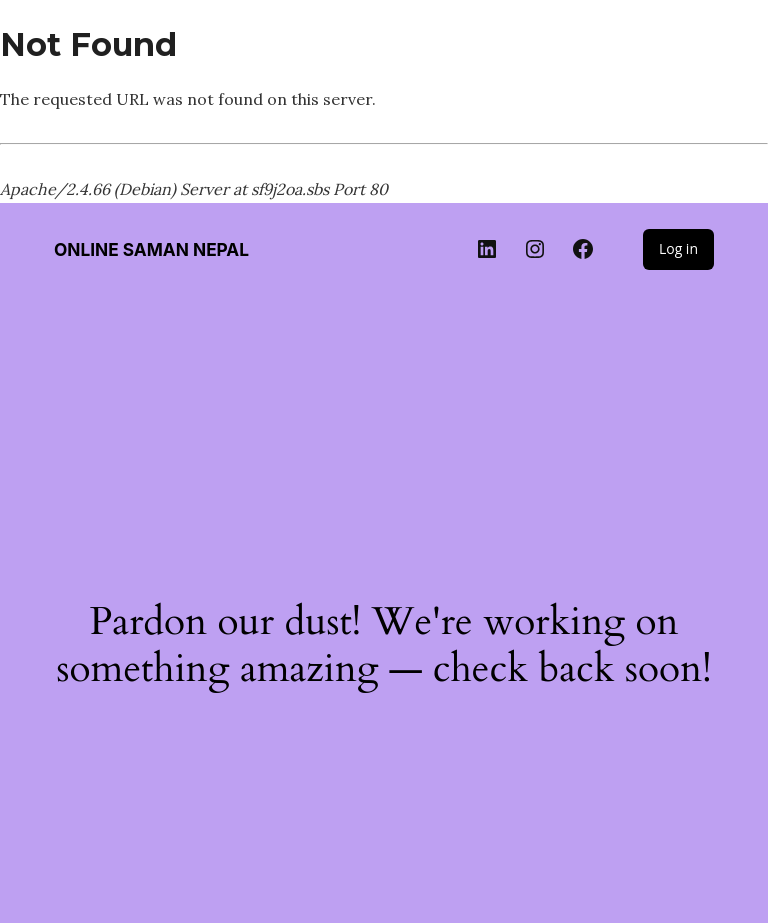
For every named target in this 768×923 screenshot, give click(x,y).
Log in (678, 248)
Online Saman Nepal (151, 249)
